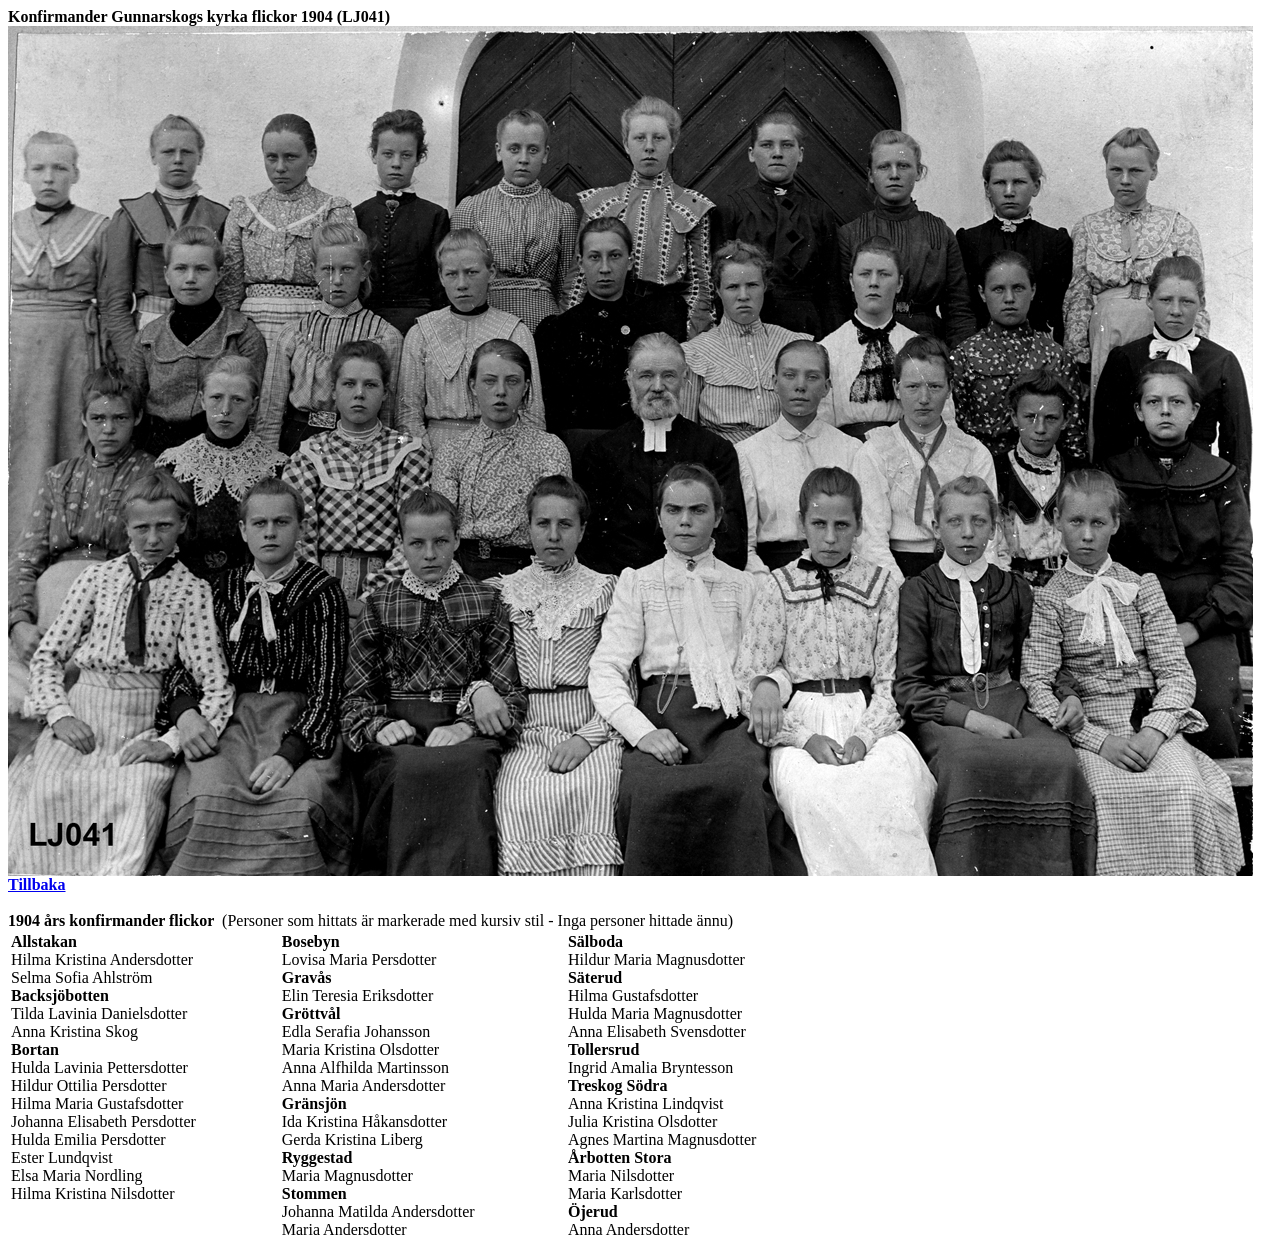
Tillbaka (37, 884)
